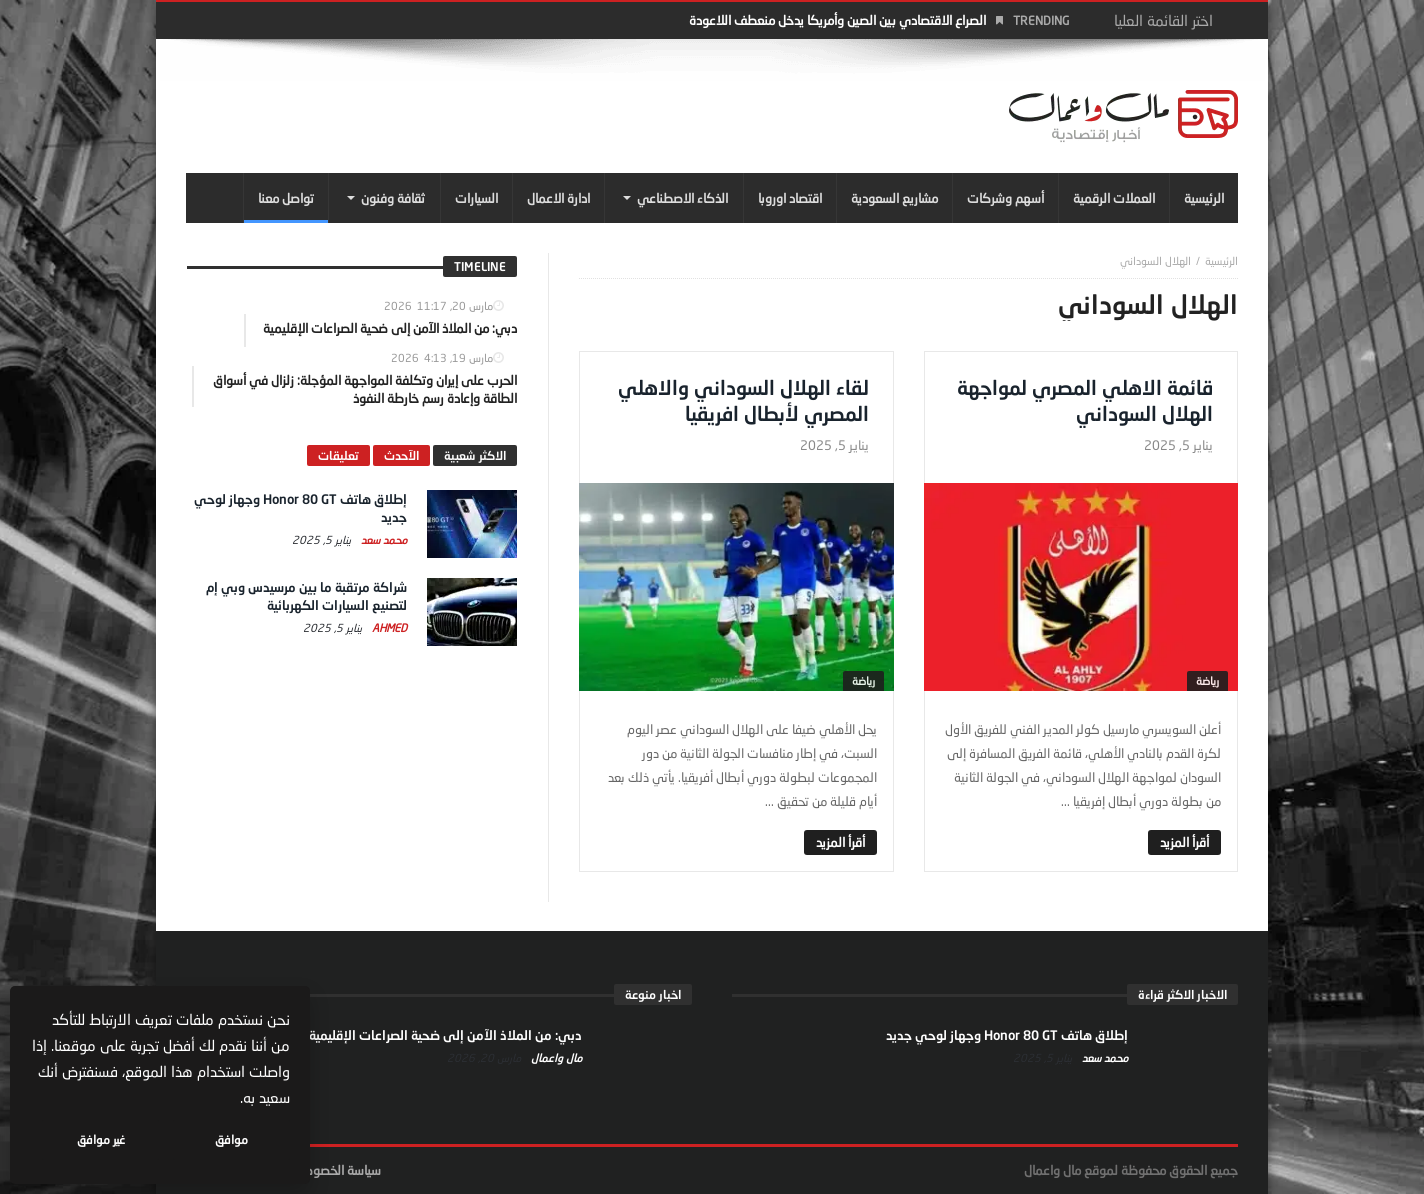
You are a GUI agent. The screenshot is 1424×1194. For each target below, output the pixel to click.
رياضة (1207, 680)
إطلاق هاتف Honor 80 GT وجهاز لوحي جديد (1007, 1035)
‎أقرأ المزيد (1184, 842)
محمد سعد (382, 539)
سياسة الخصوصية (336, 1170)
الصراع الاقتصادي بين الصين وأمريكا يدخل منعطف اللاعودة (837, 20)
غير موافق (101, 1139)
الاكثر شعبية (475, 455)
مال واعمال (555, 1057)
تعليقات (338, 455)
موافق (231, 1139)
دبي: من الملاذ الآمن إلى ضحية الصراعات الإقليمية (445, 1035)
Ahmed (388, 627)
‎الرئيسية (1221, 260)
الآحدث (401, 455)
